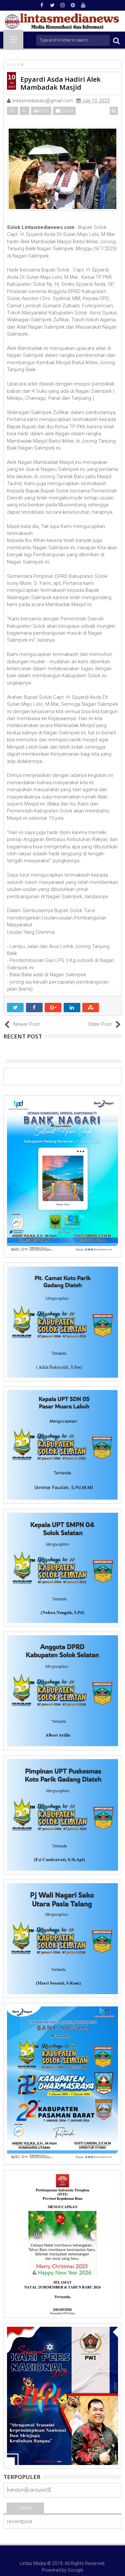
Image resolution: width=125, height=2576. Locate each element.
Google (75, 2570)
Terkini (25, 2508)
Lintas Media (33, 2563)
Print (41, 110)
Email (64, 110)
